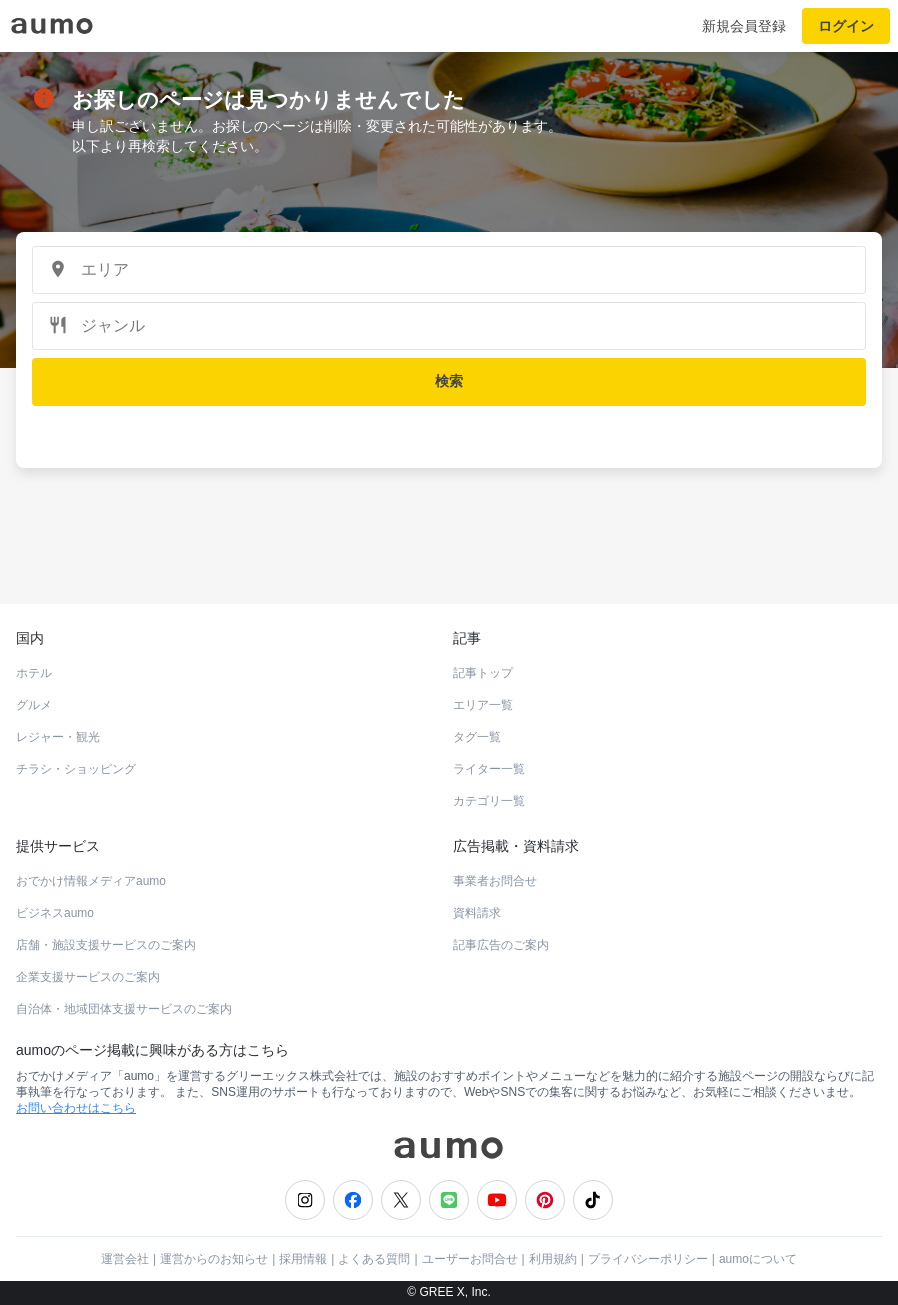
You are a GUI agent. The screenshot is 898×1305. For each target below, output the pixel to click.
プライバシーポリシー (648, 1259)
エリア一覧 (483, 705)
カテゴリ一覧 (489, 801)
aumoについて (758, 1259)
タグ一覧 (477, 737)
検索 (449, 381)
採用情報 (303, 1259)
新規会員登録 (744, 26)
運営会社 (125, 1259)
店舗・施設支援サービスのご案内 (106, 945)
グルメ (34, 705)
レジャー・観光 (58, 737)
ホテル (34, 673)
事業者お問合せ (495, 881)
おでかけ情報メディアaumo (91, 881)
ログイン (846, 26)
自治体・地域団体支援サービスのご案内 (124, 1009)
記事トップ (483, 673)
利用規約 (553, 1259)
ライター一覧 (489, 769)
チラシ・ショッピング (76, 769)
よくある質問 (374, 1259)
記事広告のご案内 (501, 945)
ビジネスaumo (55, 913)
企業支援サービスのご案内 (88, 977)
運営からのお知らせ (214, 1259)
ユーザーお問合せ (470, 1259)
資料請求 (477, 913)
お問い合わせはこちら (76, 1108)
